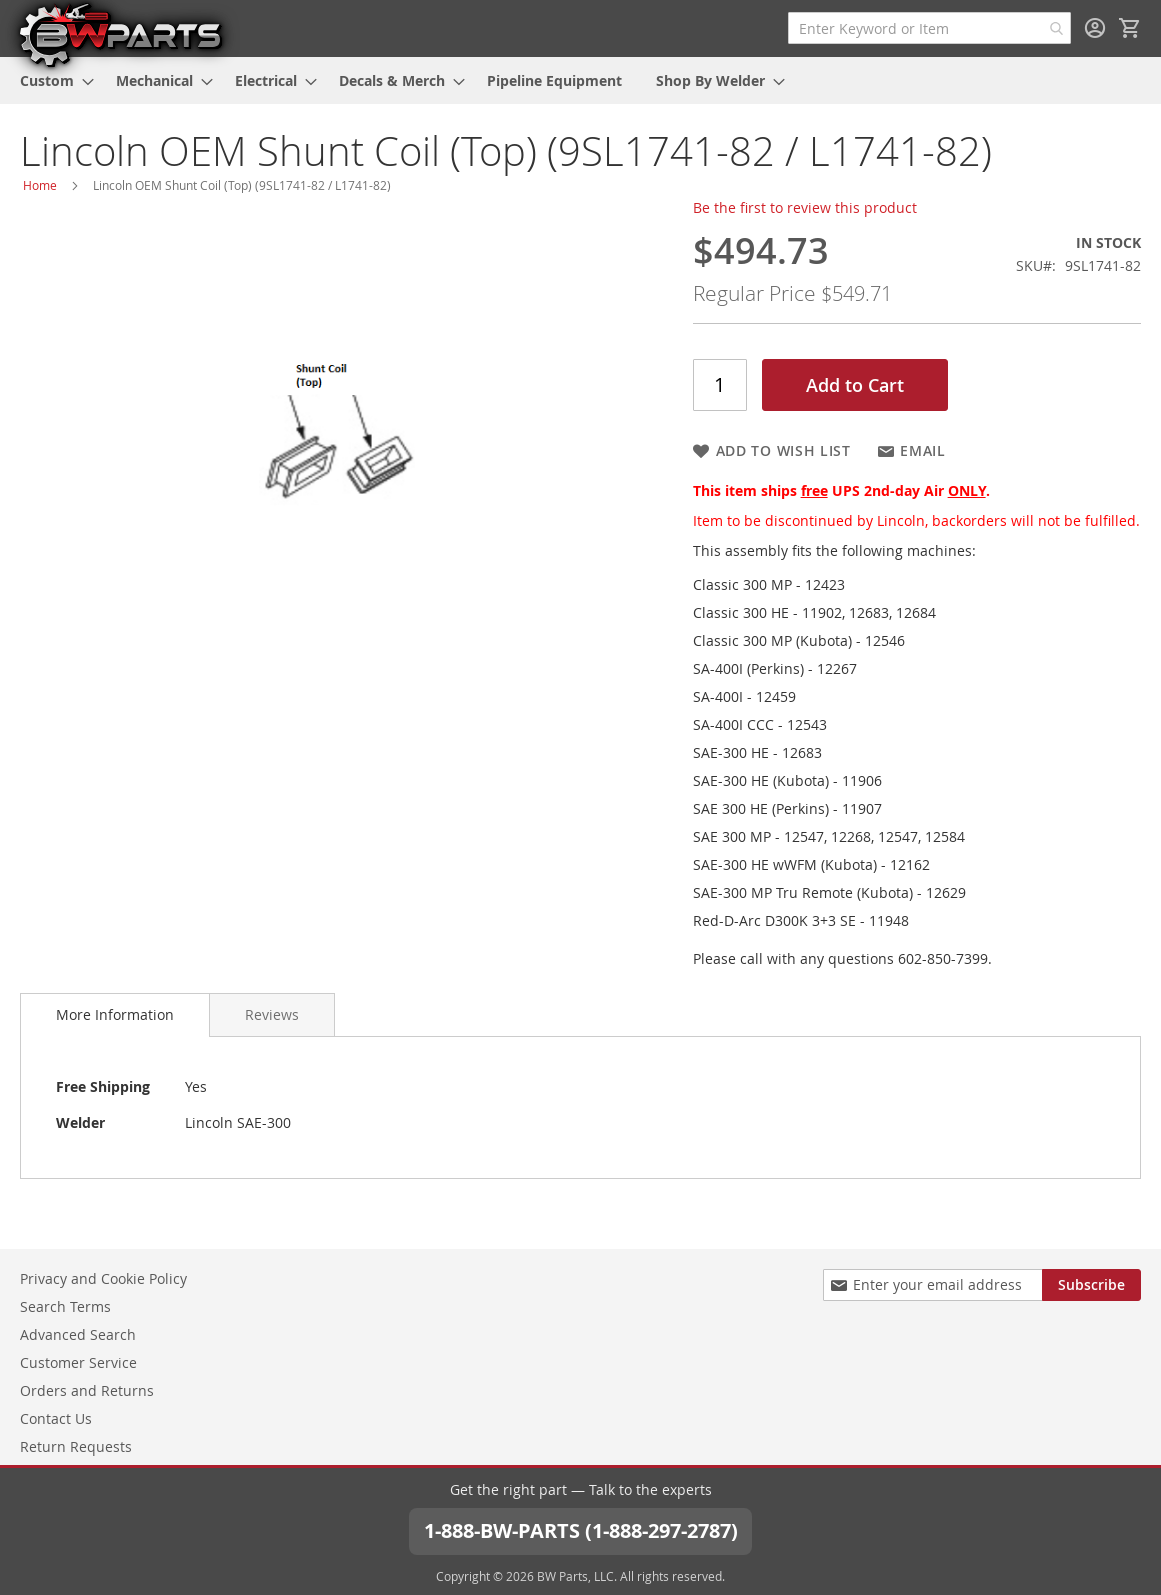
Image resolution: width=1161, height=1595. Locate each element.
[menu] (580, 80)
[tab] (115, 1015)
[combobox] (929, 28)
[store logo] (120, 34)
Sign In (1095, 28)
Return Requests (76, 1446)
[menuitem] (51, 80)
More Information (115, 1014)
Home (40, 185)
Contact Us (56, 1418)
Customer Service (78, 1362)
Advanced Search (78, 1334)
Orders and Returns (87, 1390)
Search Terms (65, 1306)
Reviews (272, 1014)
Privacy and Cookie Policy (103, 1278)
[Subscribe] (1091, 1285)
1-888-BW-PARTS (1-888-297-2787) (581, 1530)
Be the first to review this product (805, 207)
